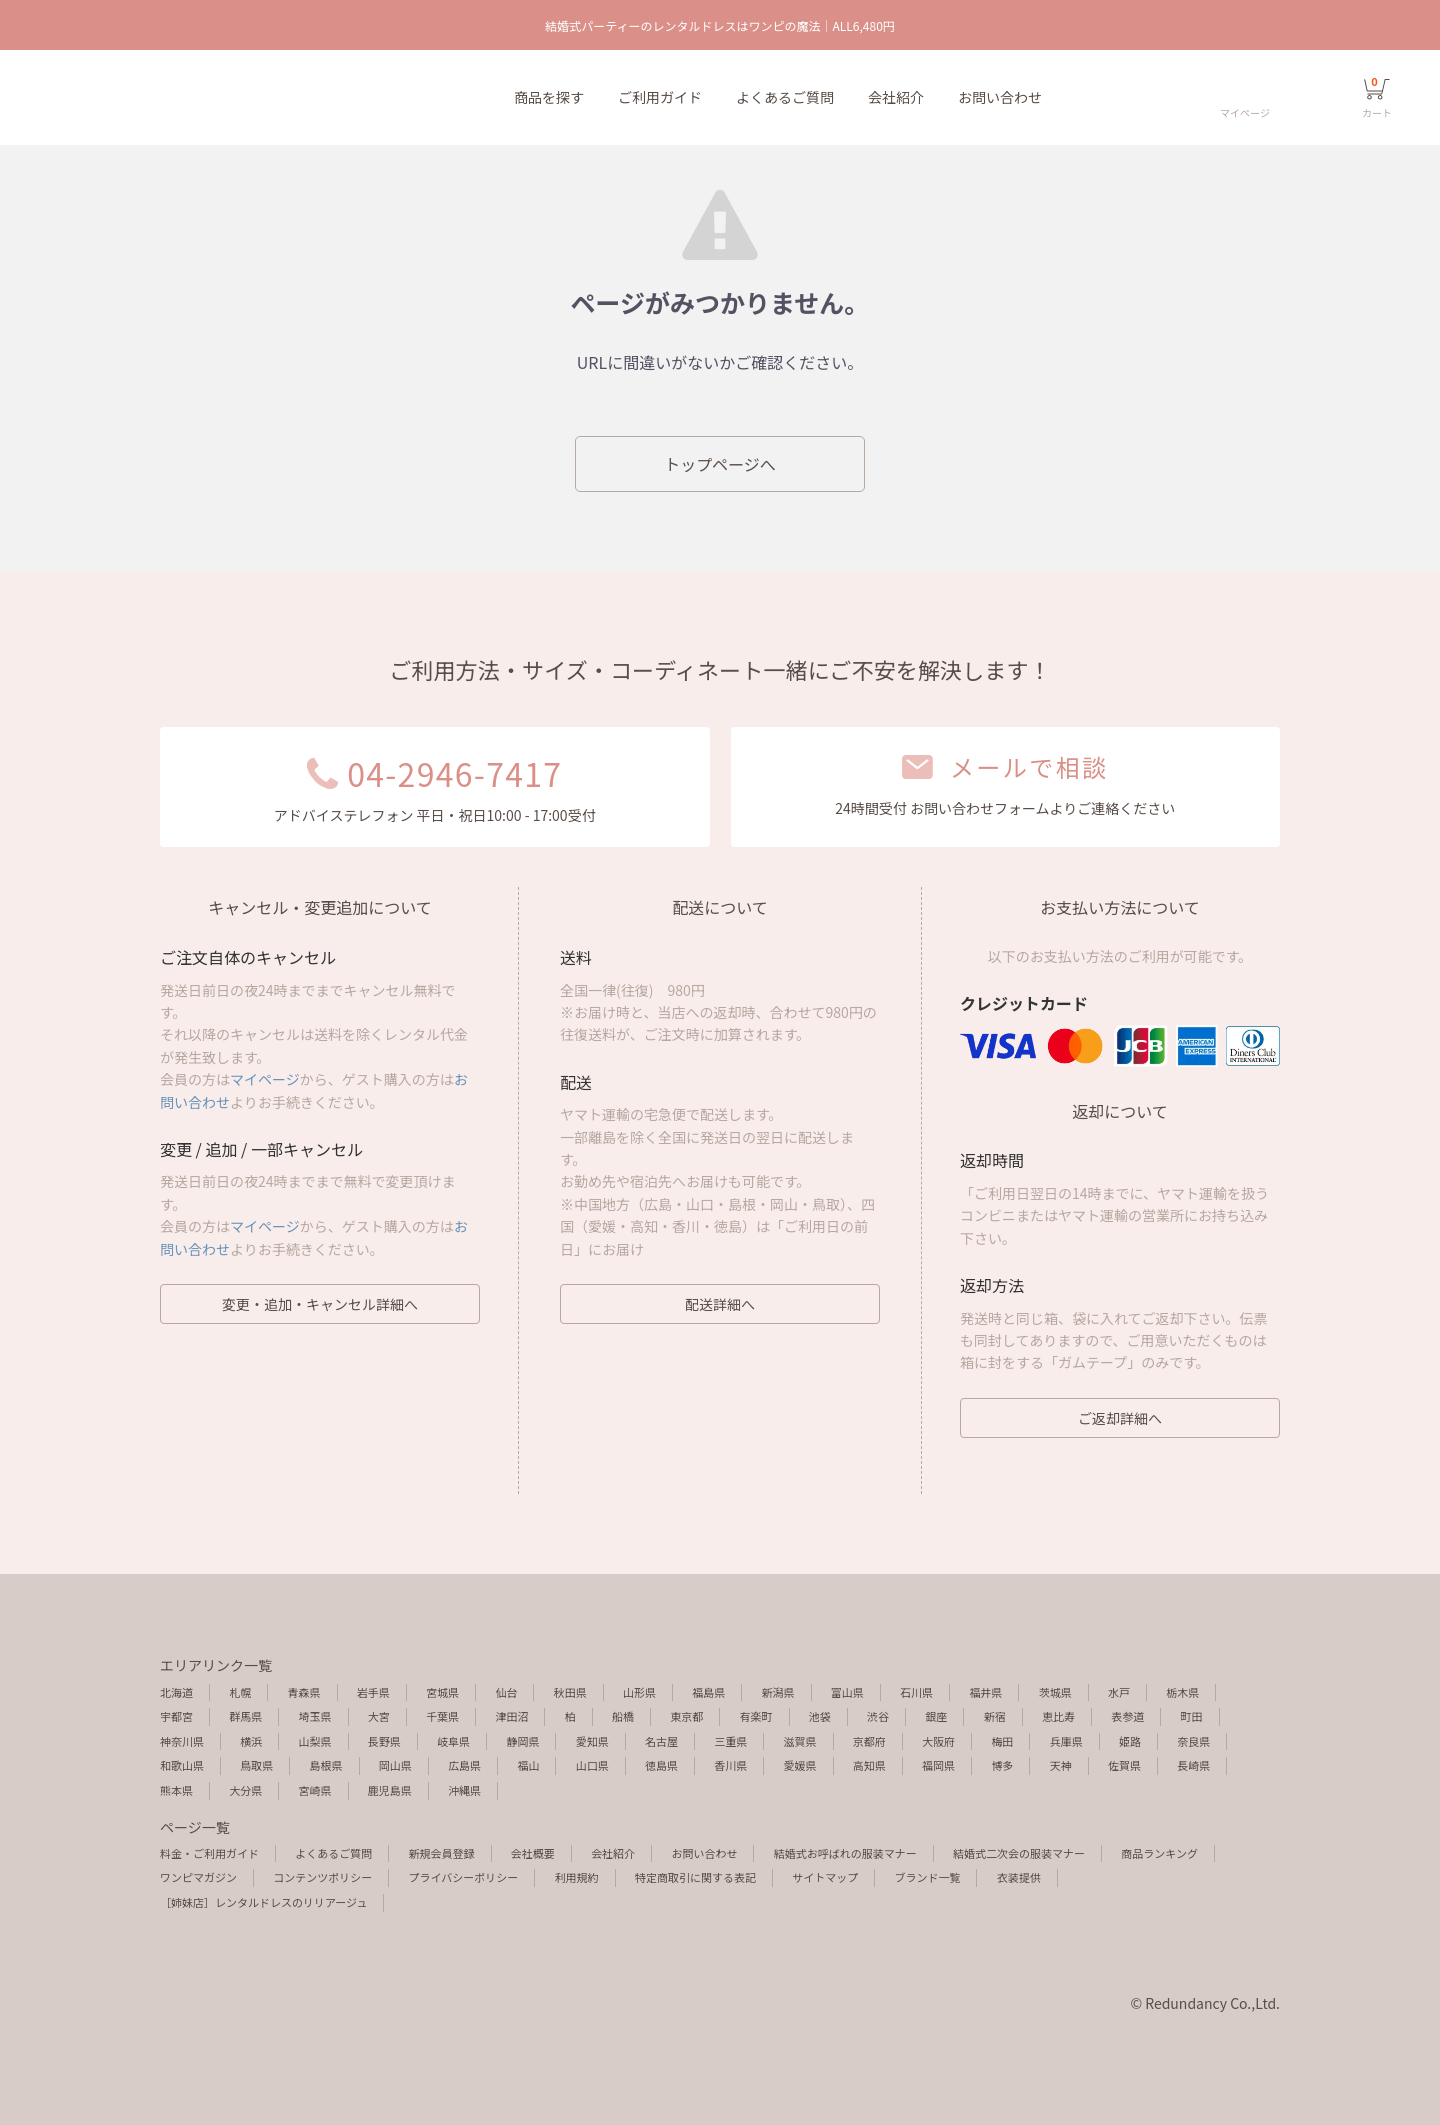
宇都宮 (176, 1716)
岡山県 (395, 1765)
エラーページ (128, 98)
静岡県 (522, 1741)
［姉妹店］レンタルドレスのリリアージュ (263, 1902)
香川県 (730, 1765)
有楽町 (756, 1716)
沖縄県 (464, 1790)
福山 (528, 1765)
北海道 (176, 1692)
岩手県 (373, 1692)
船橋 (623, 1716)
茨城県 (1055, 1692)
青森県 (304, 1692)
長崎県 (1193, 1765)
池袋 (820, 1716)
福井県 (985, 1692)
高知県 (869, 1765)
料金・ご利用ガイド (209, 1853)
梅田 (1002, 1741)
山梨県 (315, 1741)
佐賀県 (1124, 1765)
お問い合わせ (1000, 97)
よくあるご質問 (785, 97)
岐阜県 (453, 1741)
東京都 (686, 1716)
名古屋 (661, 1741)
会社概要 (533, 1853)
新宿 (995, 1716)
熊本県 (176, 1790)
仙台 (506, 1692)
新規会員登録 (442, 1853)
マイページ (265, 1079)
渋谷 (878, 1716)
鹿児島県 (390, 1790)
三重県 (730, 1741)
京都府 (869, 1741)
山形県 (639, 1692)
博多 (1002, 1765)
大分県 (245, 1790)
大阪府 (938, 1741)
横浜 (251, 1741)
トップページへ (720, 464)
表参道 (1127, 1716)
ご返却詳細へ (1120, 1418)
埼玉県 (315, 1716)
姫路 (1130, 1741)
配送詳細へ (720, 1304)
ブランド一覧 (927, 1877)
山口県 (592, 1765)
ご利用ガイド (660, 97)
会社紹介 (896, 97)
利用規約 (577, 1877)
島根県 (326, 1765)
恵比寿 (1058, 1716)
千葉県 (442, 1716)
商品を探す (549, 97)
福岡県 (938, 1765)
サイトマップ (825, 1877)
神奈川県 (182, 1741)
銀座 (936, 1716)
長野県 (384, 1741)
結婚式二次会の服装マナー (1019, 1853)
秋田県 (570, 1692)
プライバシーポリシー (464, 1877)
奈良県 (1193, 1741)
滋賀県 (800, 1741)
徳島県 (661, 1765)
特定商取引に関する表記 (695, 1877)
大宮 (379, 1716)
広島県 (464, 1765)
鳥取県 (256, 1765)
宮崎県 (315, 1790)
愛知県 (592, 1741)
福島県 (708, 1692)
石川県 (916, 1692)
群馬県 (245, 1716)
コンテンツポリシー (322, 1877)
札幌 (240, 1692)
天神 (1061, 1765)
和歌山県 (182, 1765)
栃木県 (1182, 1692)
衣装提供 (1019, 1877)
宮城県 (442, 1692)
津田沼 (511, 1716)
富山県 (847, 1692)
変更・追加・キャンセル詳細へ (320, 1304)
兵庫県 (1066, 1741)
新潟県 (778, 1692)
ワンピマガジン (198, 1877)
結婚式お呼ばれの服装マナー (845, 1853)
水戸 (1119, 1692)
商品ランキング (1159, 1853)
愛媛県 (800, 1765)
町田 (1192, 1716)
